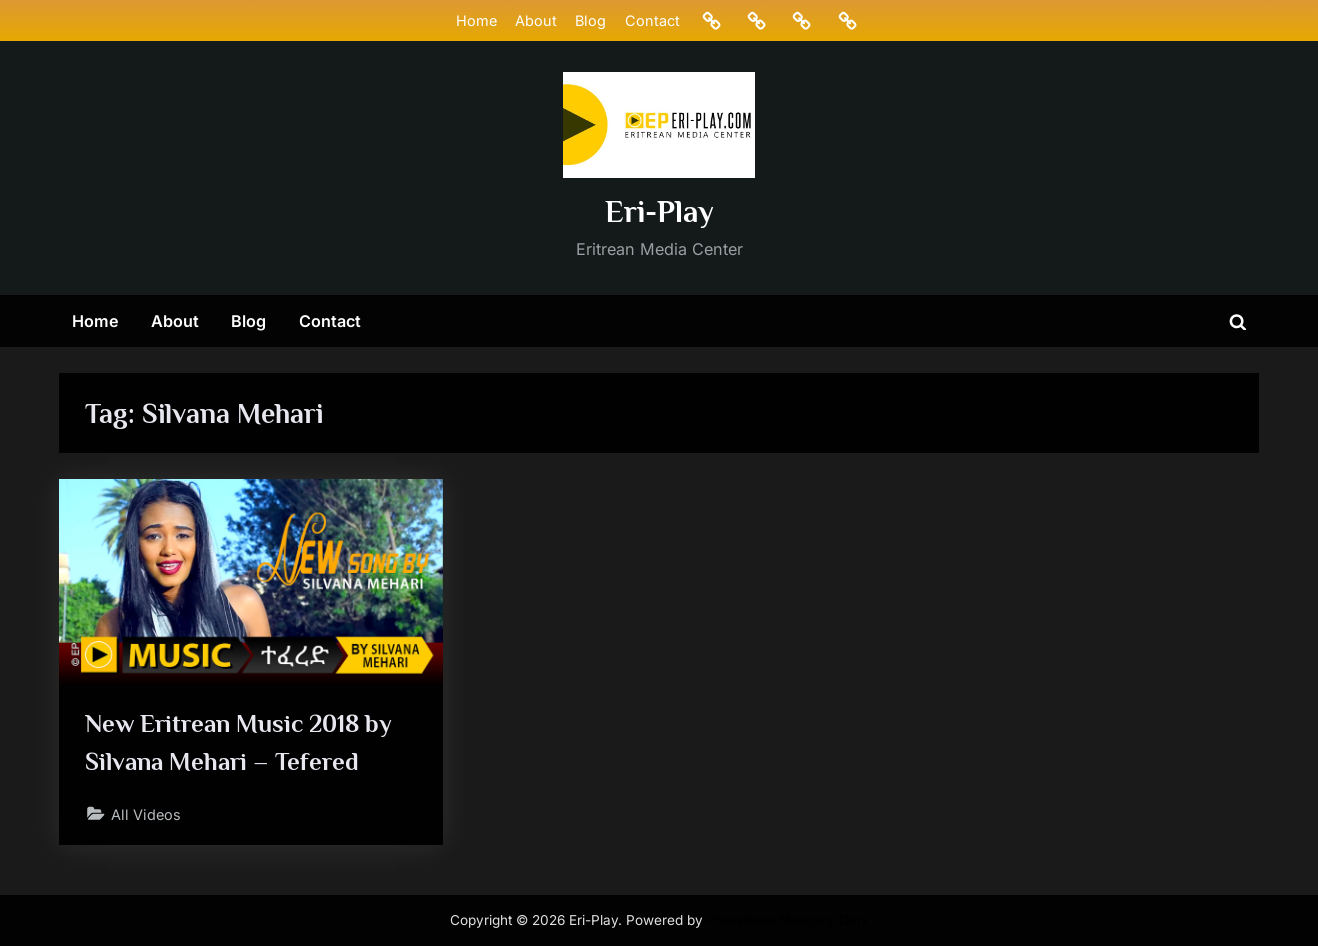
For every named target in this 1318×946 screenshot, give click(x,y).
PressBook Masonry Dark (788, 920)
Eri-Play (659, 211)
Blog (590, 20)
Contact (652, 20)
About (536, 20)
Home (476, 20)
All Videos (146, 814)
